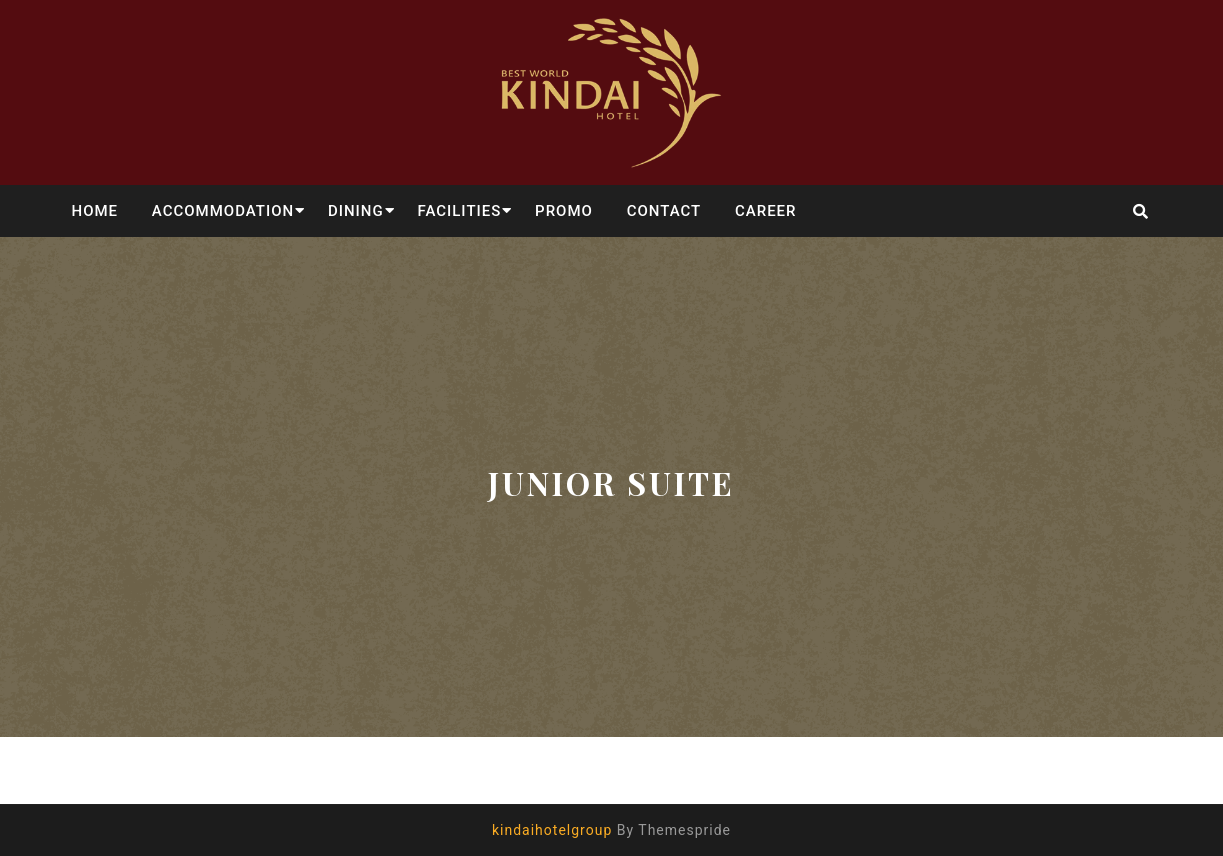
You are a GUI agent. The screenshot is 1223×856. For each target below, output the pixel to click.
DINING (356, 211)
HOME (95, 211)
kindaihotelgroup (552, 830)
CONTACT (664, 211)
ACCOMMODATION (223, 211)
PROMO (564, 211)
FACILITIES (459, 211)
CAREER (766, 211)
